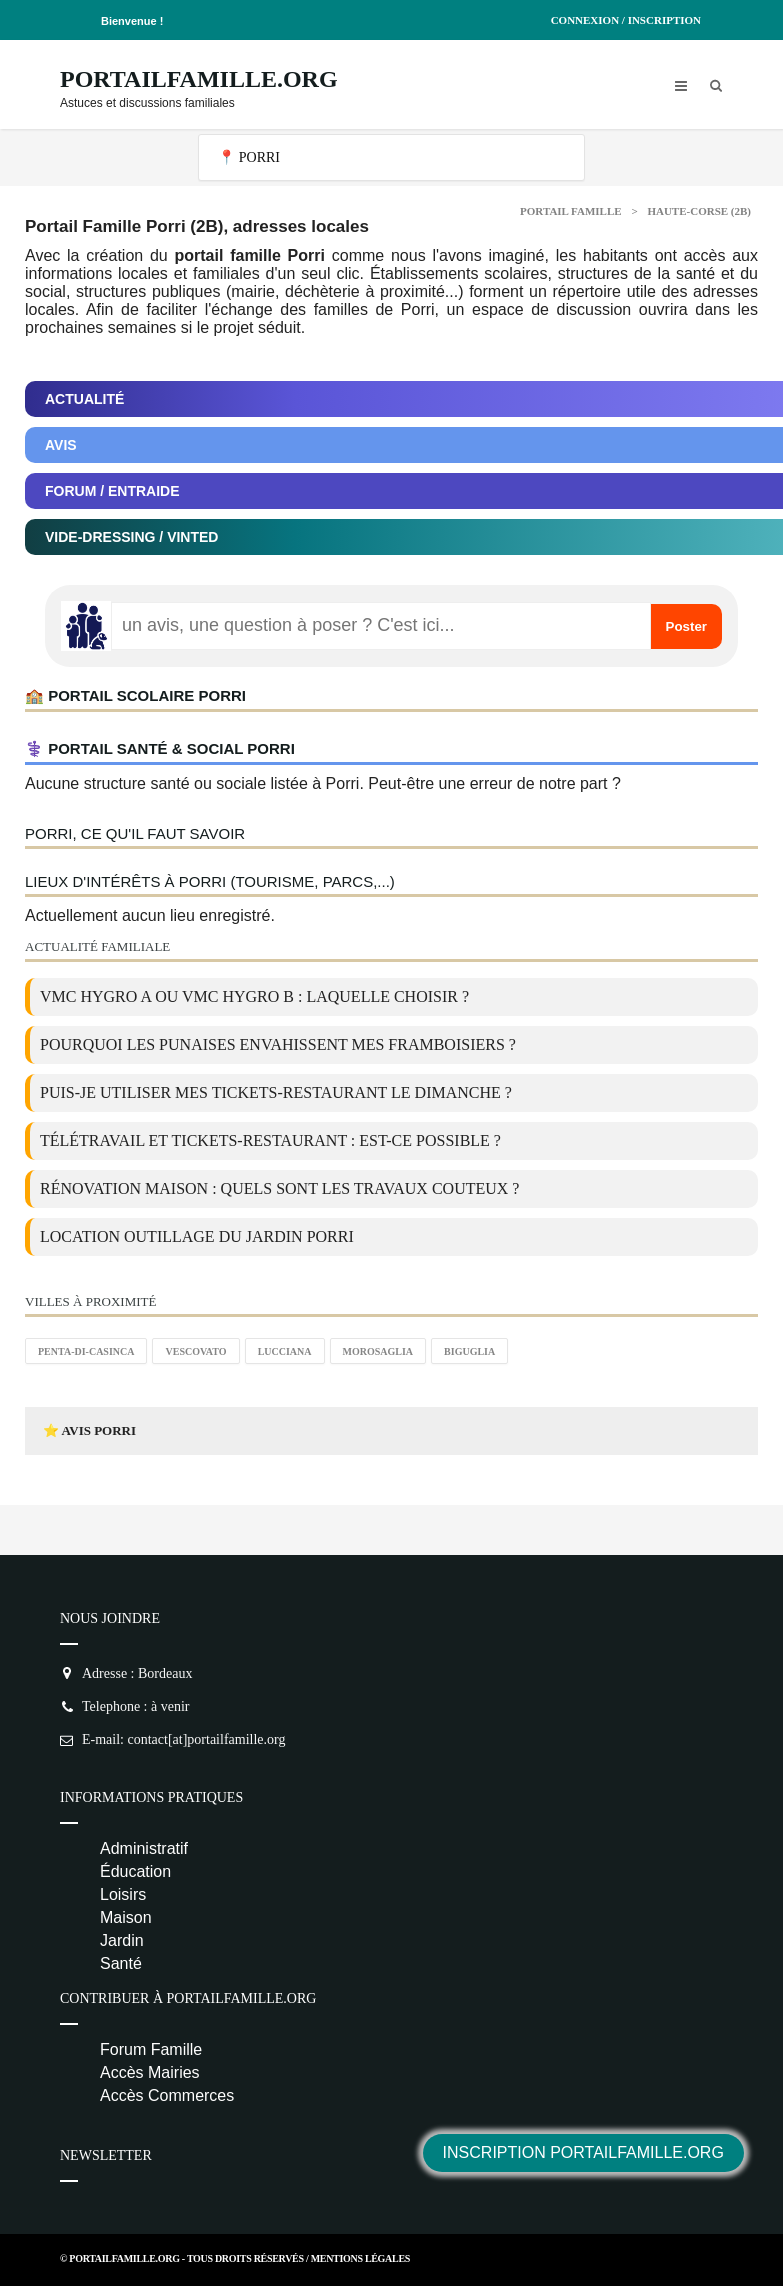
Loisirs (123, 1894)
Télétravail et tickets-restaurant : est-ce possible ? (270, 1140)
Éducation (135, 1871)
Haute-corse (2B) (699, 211)
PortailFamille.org (199, 79)
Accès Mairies (150, 2072)
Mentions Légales (360, 2258)
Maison (126, 1917)
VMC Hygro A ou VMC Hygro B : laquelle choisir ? (254, 996)
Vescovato (195, 1351)
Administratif (144, 1848)
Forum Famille (151, 2049)
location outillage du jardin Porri (197, 1236)
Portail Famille (571, 211)
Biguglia (469, 1351)
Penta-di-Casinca (86, 1351)
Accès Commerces (167, 2095)
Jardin (122, 1940)
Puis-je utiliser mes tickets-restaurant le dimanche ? (276, 1092)
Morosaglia (378, 1351)
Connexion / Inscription (626, 20)
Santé (121, 1963)
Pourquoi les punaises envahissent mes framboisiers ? (278, 1044)
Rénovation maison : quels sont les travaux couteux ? (279, 1188)
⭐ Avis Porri (89, 1430)
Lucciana (285, 1351)
